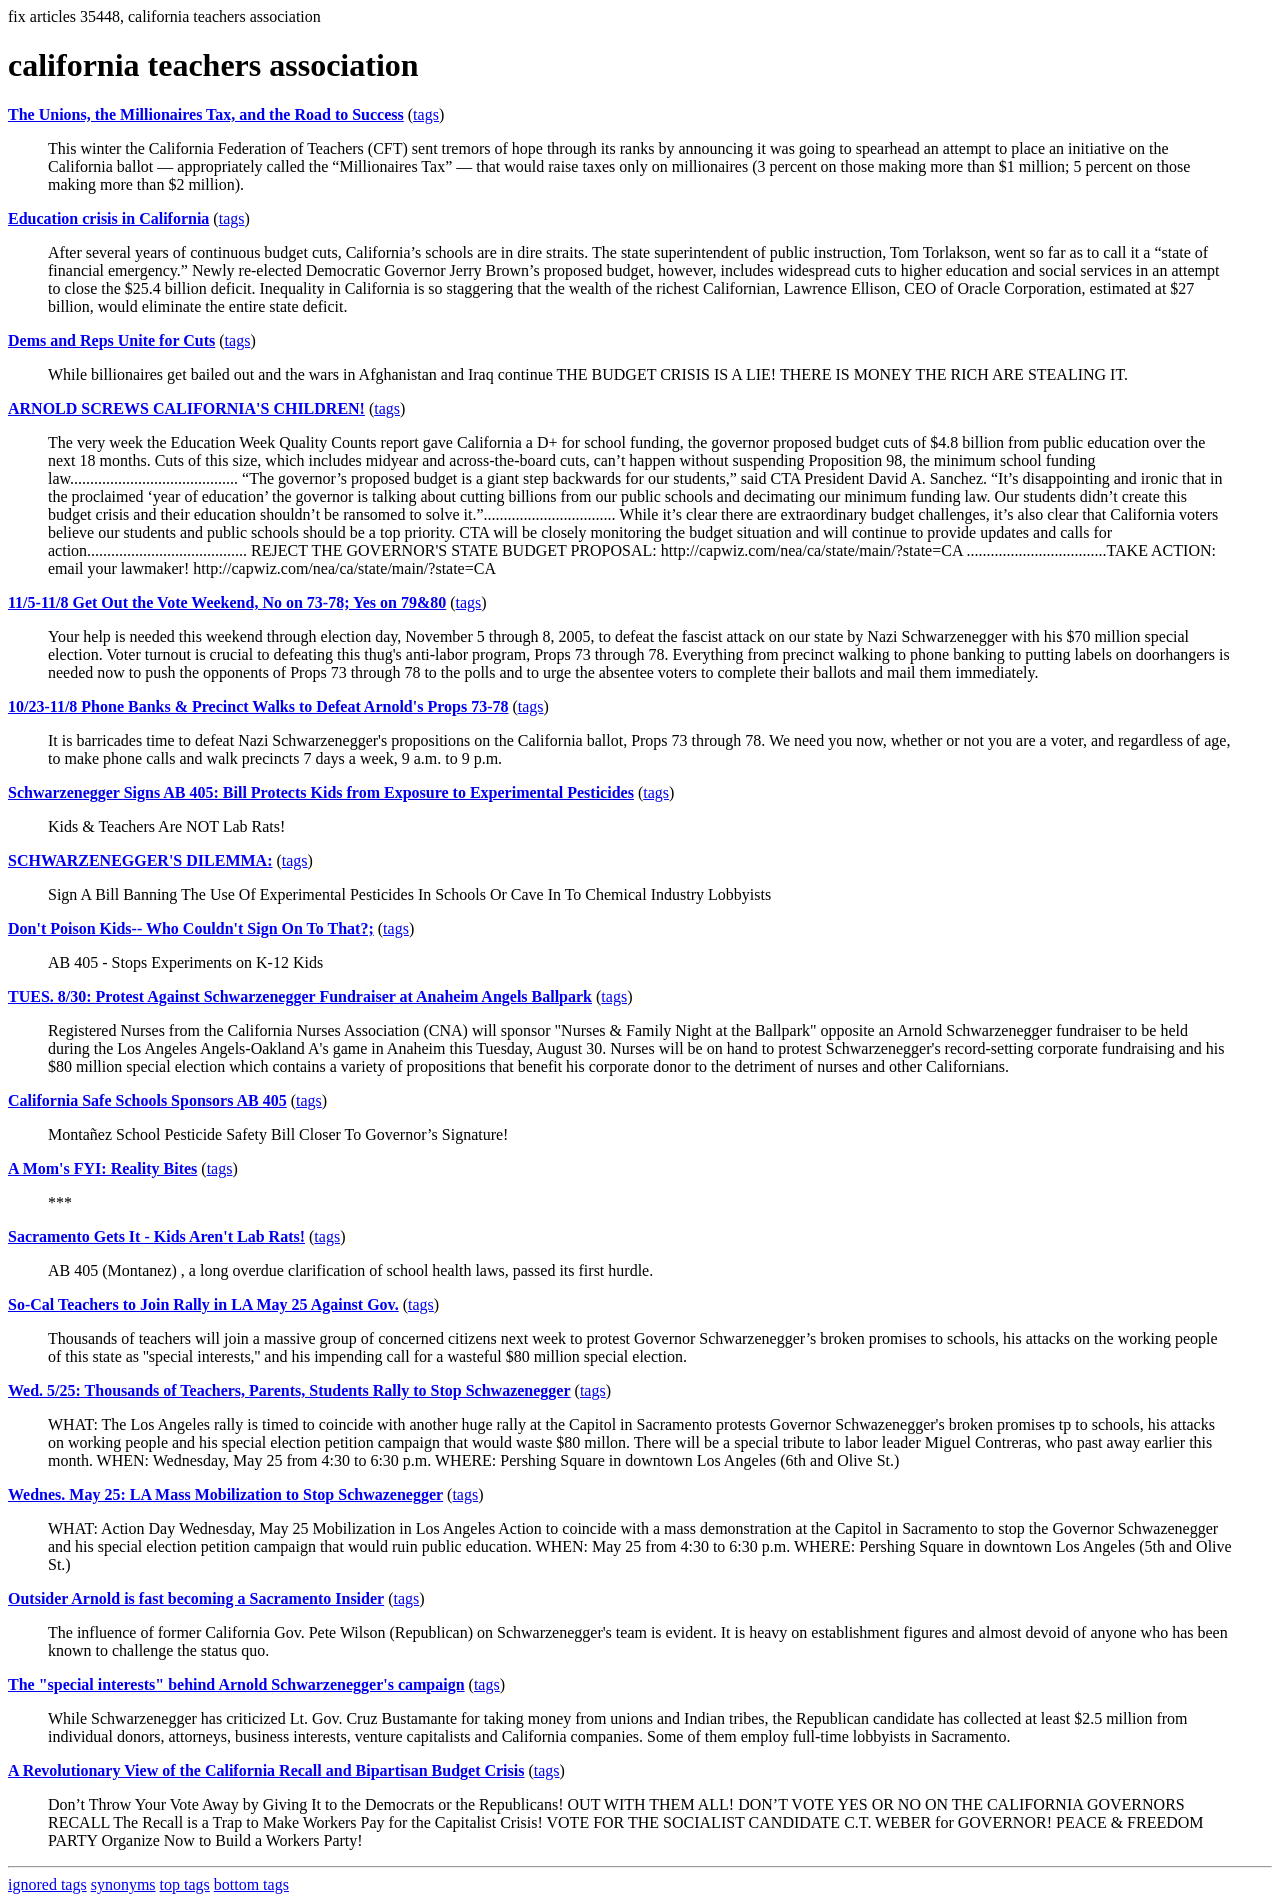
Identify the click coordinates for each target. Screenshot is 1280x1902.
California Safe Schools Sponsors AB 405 (147, 1100)
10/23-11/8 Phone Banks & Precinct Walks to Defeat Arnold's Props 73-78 (258, 706)
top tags (185, 1884)
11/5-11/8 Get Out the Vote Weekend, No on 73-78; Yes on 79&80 (227, 602)
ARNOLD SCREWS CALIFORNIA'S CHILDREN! (186, 408)
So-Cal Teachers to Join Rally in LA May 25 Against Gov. (203, 1304)
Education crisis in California (108, 218)
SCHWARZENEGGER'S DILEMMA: (140, 860)
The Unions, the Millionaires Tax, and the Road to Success (206, 114)
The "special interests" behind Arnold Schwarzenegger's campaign (236, 1684)
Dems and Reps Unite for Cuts (111, 340)
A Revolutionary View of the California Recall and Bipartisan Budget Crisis (266, 1770)
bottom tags (251, 1884)
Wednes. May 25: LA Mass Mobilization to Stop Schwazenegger (225, 1494)
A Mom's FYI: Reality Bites (102, 1168)
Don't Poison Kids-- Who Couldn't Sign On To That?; (191, 928)
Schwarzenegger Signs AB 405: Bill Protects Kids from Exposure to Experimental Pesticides (321, 792)
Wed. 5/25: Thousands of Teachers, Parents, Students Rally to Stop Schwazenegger (289, 1390)
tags (426, 114)
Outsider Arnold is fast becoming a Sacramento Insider (196, 1598)
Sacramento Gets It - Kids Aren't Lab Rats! (156, 1236)
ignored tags (47, 1884)
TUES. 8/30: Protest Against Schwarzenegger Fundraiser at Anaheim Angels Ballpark (300, 996)
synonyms (123, 1884)
